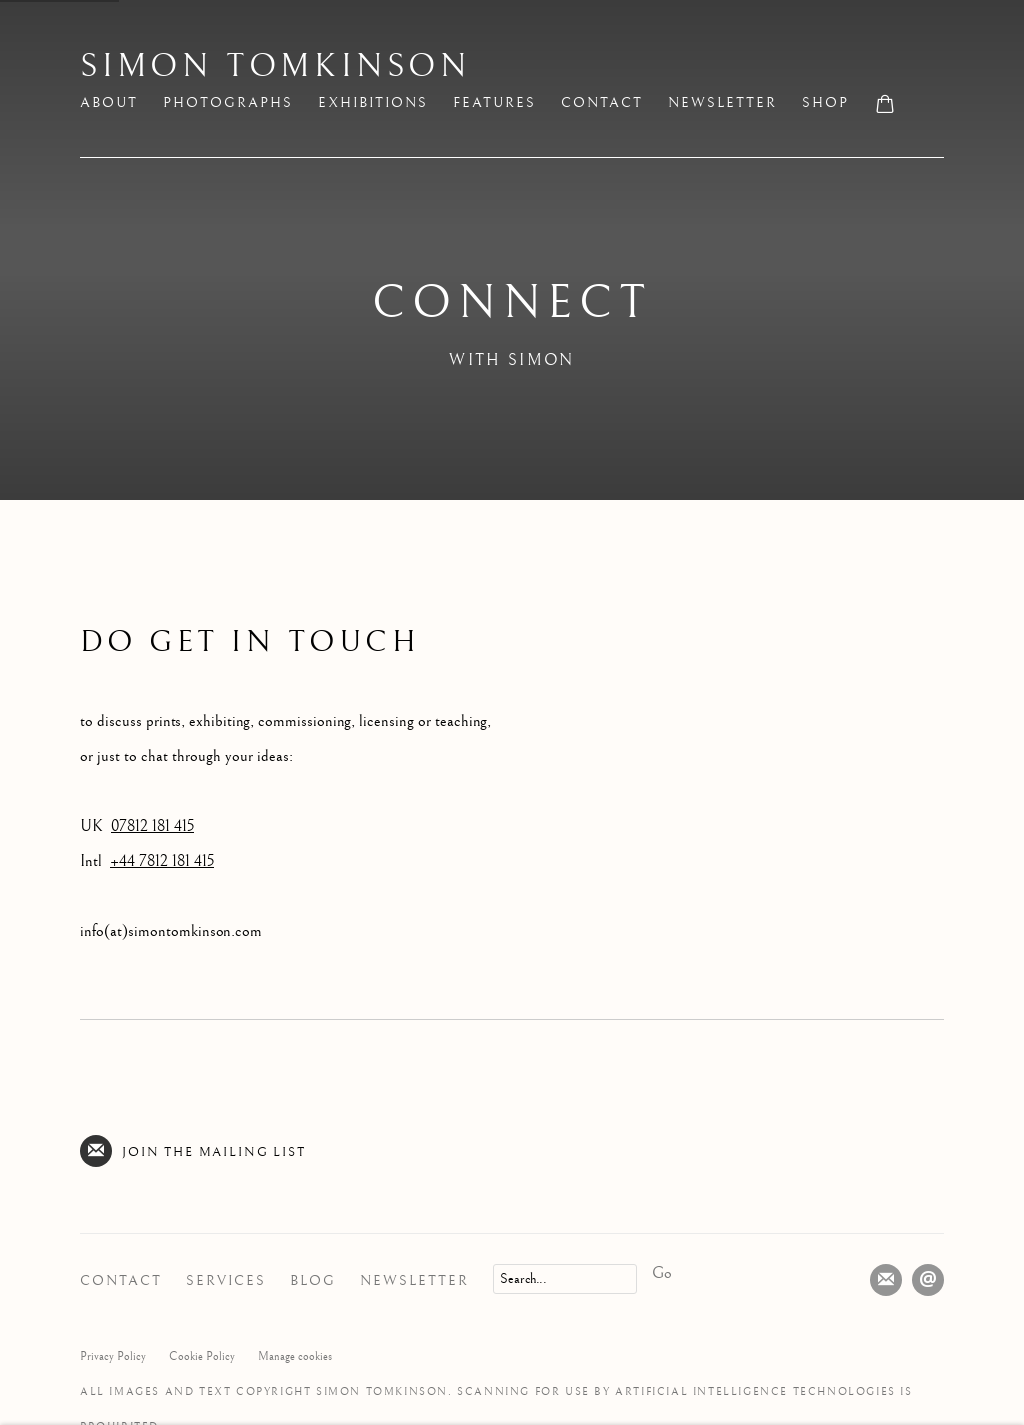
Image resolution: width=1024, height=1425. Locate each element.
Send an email (928, 1280)
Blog (313, 1281)
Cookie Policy (202, 1356)
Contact (121, 1281)
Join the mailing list (193, 1151)
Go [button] (662, 1273)
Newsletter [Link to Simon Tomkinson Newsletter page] (722, 103)
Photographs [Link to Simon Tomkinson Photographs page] (228, 103)
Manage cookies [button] (295, 1356)
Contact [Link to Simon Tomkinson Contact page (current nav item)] (602, 103)
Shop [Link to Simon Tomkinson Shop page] (825, 103)
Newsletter (414, 1281)
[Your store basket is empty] (885, 106)
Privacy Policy (113, 1356)
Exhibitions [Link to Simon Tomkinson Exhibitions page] (373, 103)
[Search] (565, 1279)
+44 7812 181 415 (162, 861)
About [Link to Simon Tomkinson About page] (109, 103)
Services (226, 1281)
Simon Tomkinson (275, 67)
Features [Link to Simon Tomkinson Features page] (494, 103)
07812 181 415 (152, 826)
